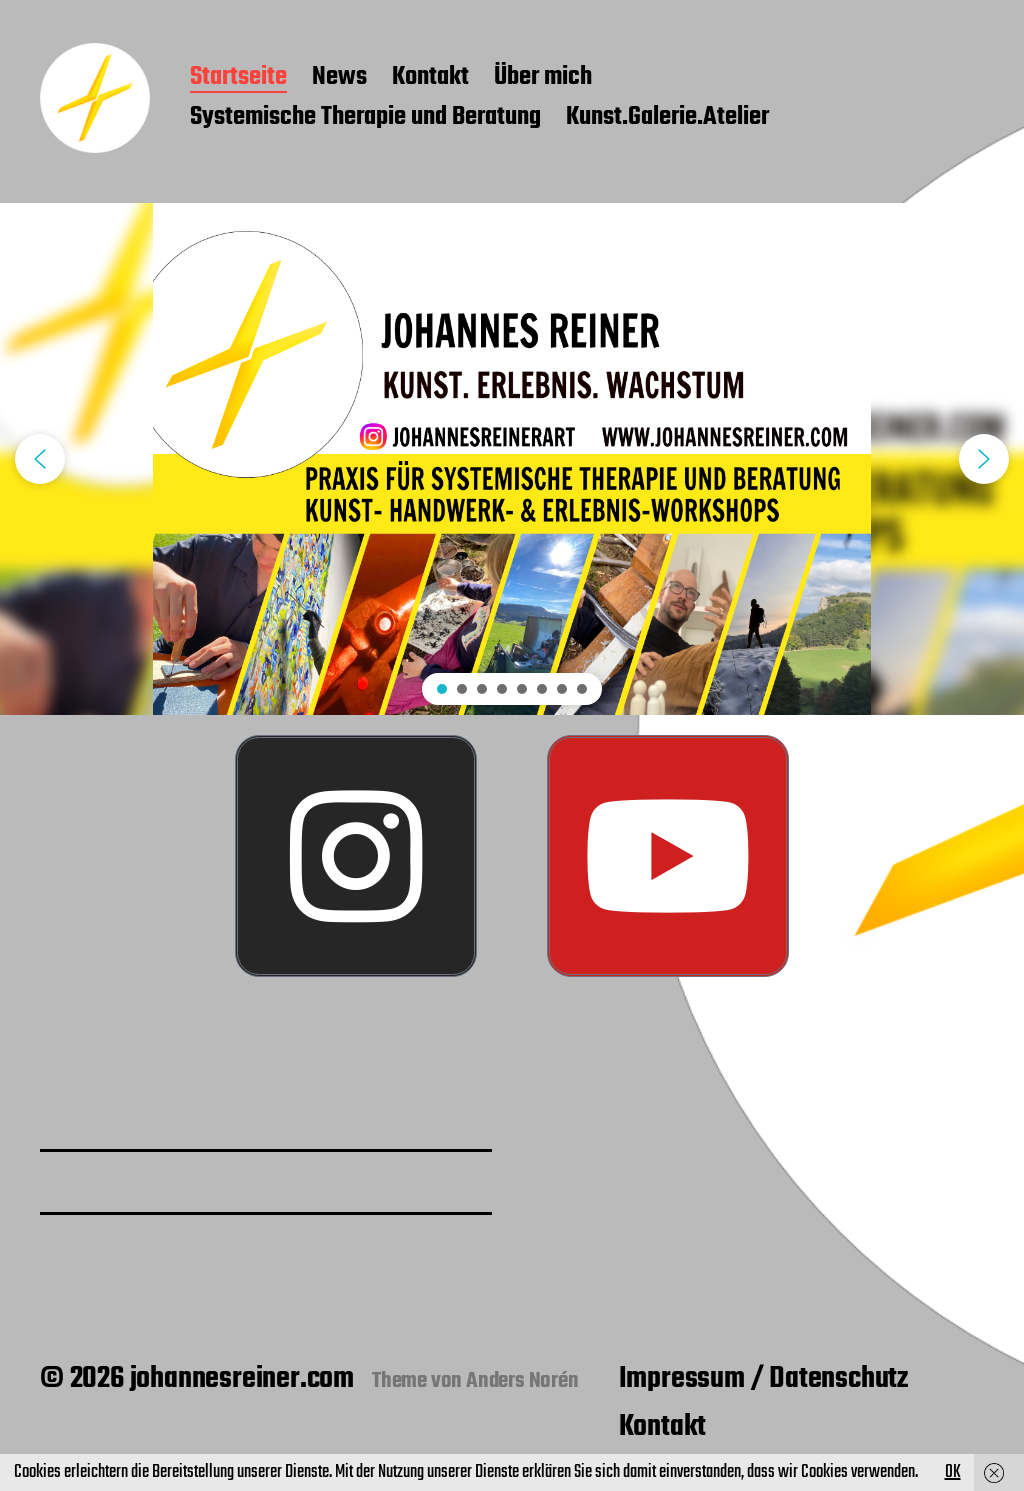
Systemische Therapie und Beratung (365, 118)
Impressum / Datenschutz (763, 1379)
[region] (512, 459)
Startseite (238, 78)
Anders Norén (522, 1381)
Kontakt (430, 78)
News (339, 78)
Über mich (543, 78)
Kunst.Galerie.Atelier (667, 118)
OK (953, 1472)
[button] (40, 459)
